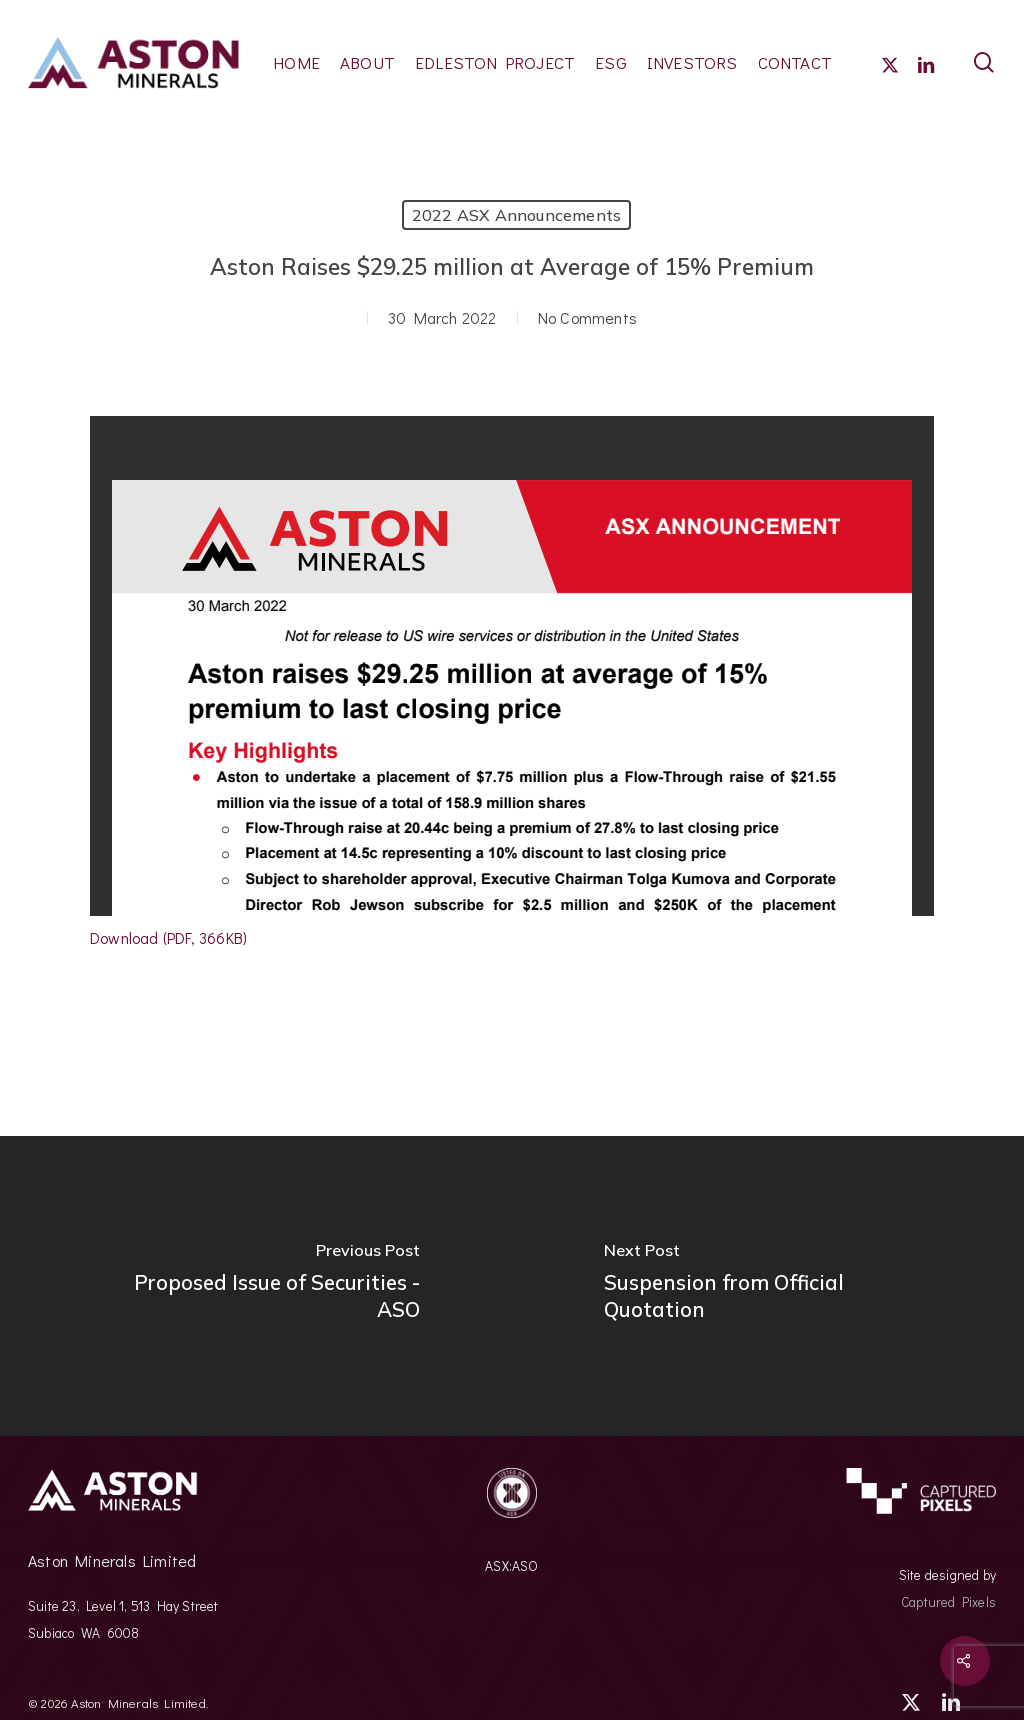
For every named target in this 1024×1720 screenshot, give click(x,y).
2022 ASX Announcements (516, 215)
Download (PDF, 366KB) (168, 937)
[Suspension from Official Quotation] (768, 1286)
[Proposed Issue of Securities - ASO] (256, 1286)
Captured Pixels (948, 1602)
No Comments (587, 317)
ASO (525, 1566)
